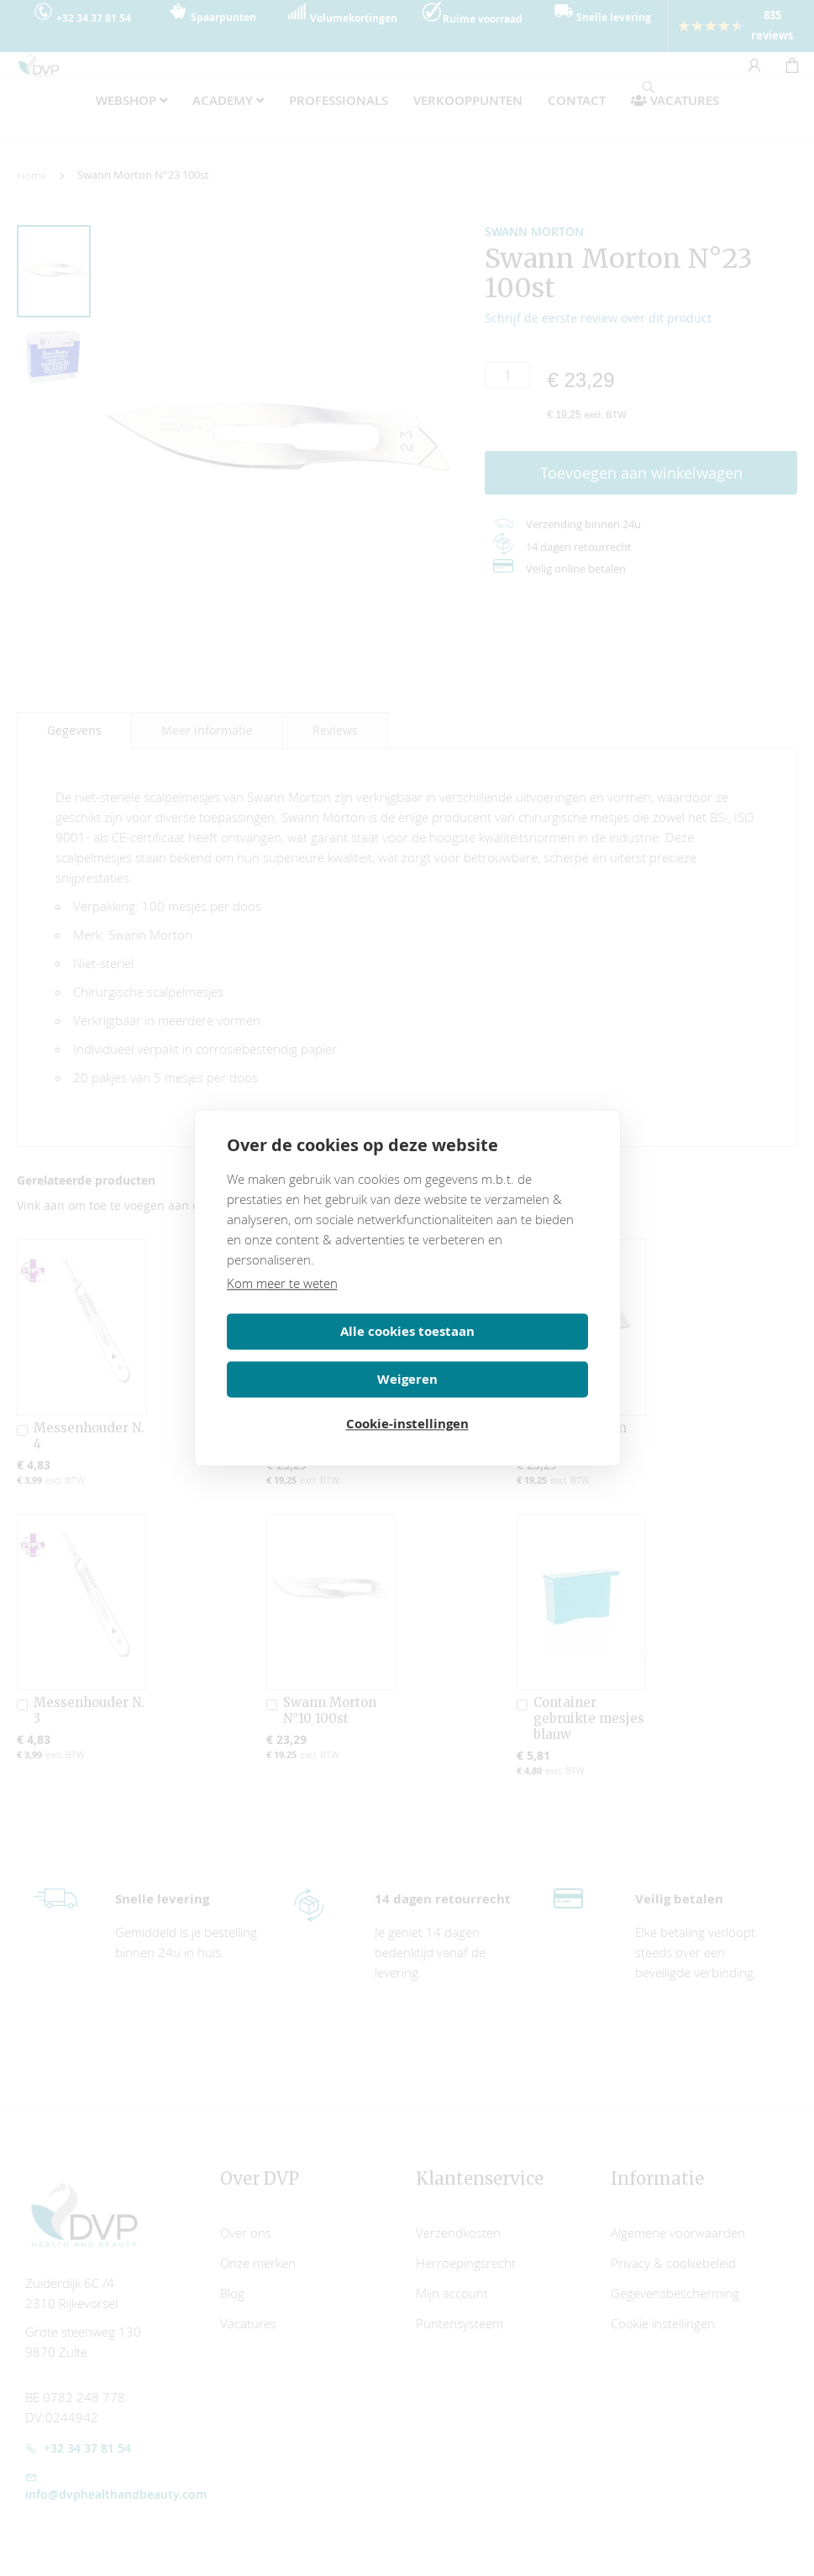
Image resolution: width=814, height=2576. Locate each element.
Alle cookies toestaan (314, 1352)
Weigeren (500, 1352)
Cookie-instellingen (407, 1400)
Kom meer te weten (282, 1304)
